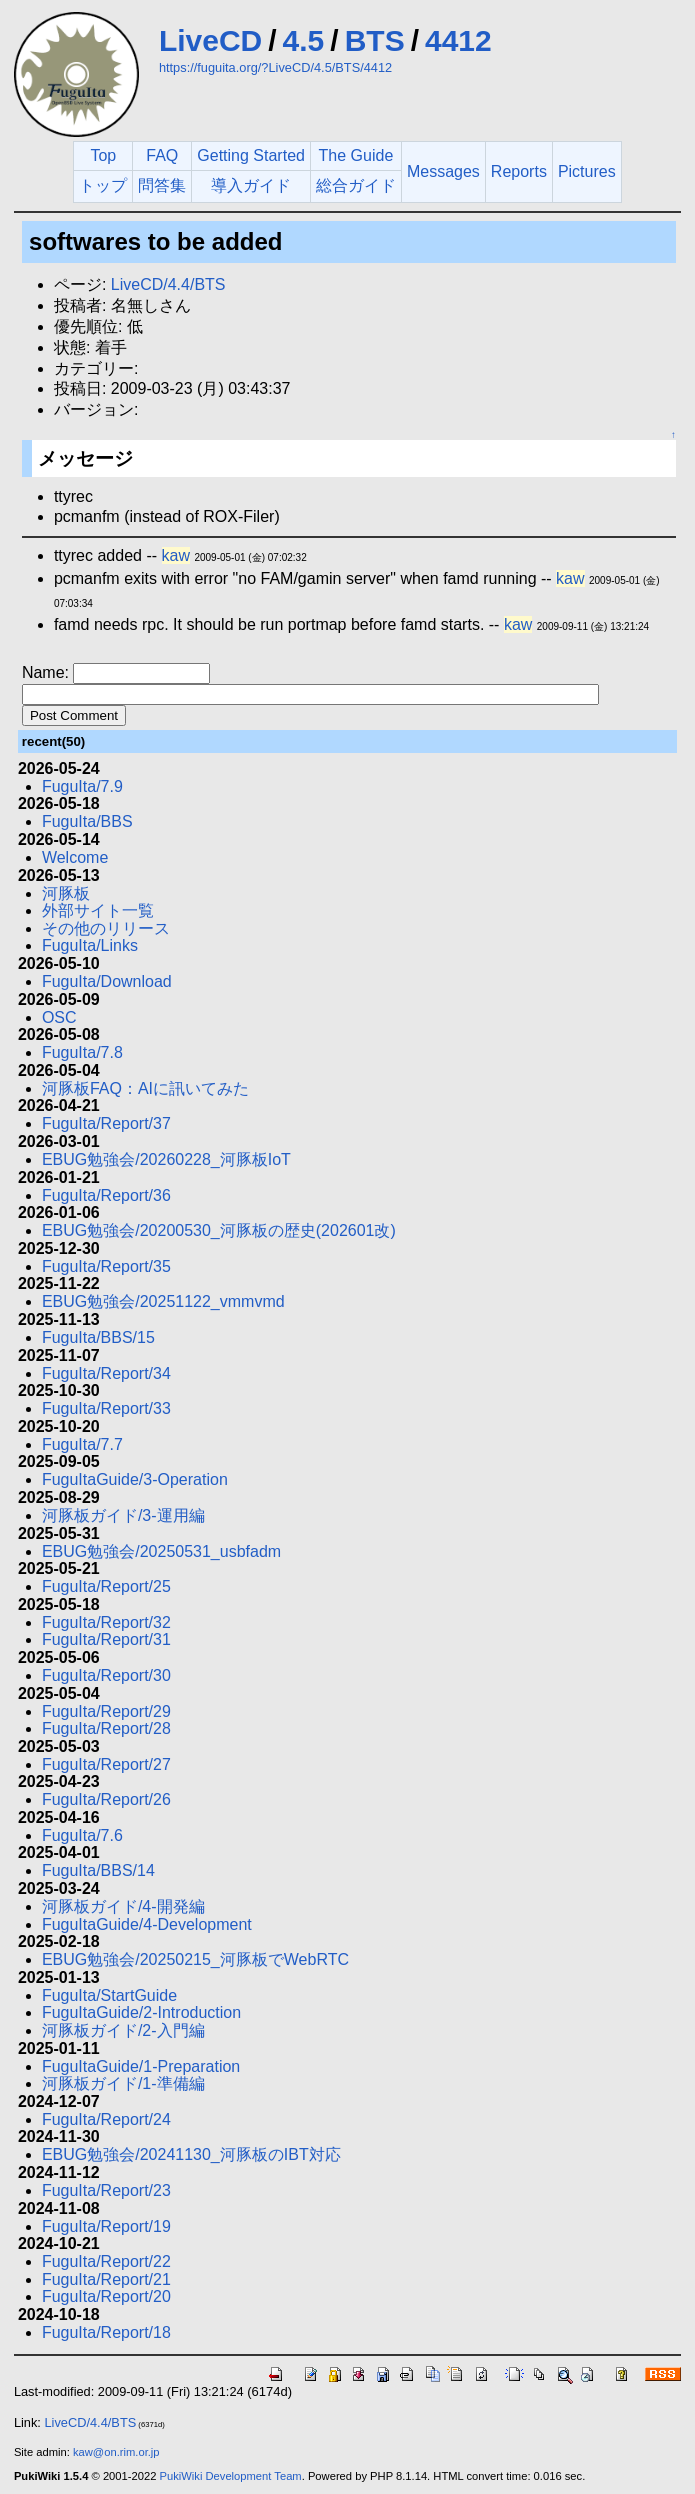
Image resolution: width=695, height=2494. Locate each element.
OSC (59, 1017)
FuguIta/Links (90, 945)
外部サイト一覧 (98, 910)
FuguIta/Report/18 (106, 2332)
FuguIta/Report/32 (106, 1622)
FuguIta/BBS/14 (98, 1870)
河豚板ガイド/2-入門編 (123, 2030)
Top (103, 155)
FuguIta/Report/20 (106, 2296)
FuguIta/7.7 (82, 1444)
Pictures (587, 171)
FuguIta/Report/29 (106, 1711)
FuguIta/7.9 (82, 786)
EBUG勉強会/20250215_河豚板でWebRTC (195, 1959)
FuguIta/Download (107, 981)
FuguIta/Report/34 (106, 1373)
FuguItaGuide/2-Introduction (141, 2012)
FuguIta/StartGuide (109, 1995)
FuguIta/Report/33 (106, 1408)
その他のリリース (106, 928)
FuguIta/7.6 (82, 1835)
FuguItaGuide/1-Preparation (141, 2066)
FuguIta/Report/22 (106, 2261)
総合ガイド (356, 185)
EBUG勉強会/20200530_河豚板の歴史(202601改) (219, 1230)
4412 (458, 40)
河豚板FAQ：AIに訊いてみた (145, 1088)
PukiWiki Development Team (231, 2476)
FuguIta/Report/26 (106, 1799)
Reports (519, 171)
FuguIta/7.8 (82, 1052)
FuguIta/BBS (87, 821)
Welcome (75, 857)
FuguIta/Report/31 (106, 1639)
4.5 (304, 40)
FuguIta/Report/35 (106, 1266)
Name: (48, 672)
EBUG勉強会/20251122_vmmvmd (163, 1301)
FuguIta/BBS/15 (98, 1337)
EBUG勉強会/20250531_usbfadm (161, 1551)
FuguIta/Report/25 (106, 1586)
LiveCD (210, 40)
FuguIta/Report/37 (106, 1123)
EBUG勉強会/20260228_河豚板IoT (166, 1159)
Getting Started (251, 155)
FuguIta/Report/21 (106, 2279)
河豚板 (66, 893)
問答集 (162, 185)
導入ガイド (251, 185)
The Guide (356, 155)
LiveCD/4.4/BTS (168, 284)
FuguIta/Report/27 (106, 1764)
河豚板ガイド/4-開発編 (123, 1906)
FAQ (162, 155)
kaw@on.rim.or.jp (116, 2452)
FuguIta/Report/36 (106, 1195)
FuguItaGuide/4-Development (147, 1924)
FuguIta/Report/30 (106, 1675)
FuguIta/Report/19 (106, 2226)
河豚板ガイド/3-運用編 (123, 1515)
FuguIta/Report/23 (106, 2190)
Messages (443, 171)
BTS (375, 40)
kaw (176, 555)
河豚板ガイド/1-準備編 (123, 2083)
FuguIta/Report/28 (106, 1728)
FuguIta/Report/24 (106, 2119)
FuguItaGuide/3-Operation (135, 1479)
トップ (103, 185)
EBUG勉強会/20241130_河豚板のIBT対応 (191, 2154)
